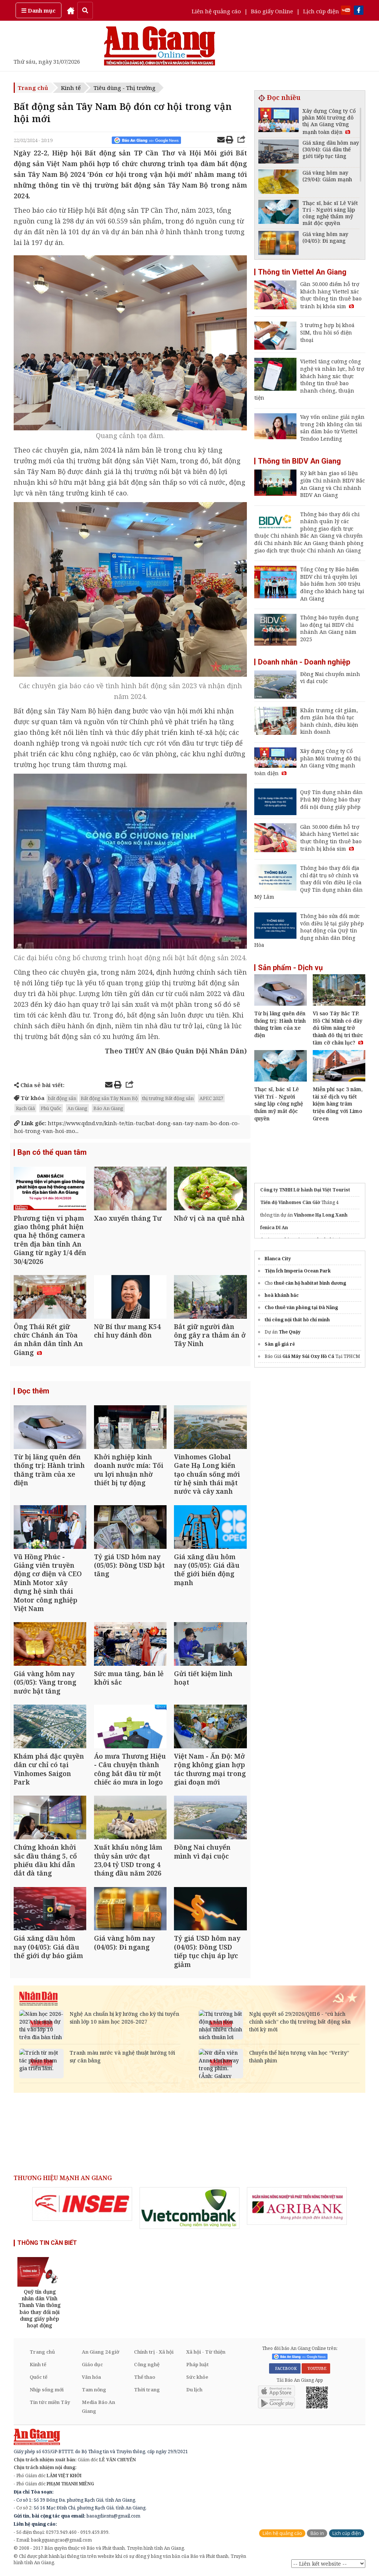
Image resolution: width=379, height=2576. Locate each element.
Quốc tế (38, 2377)
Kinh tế (71, 87)
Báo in (317, 2534)
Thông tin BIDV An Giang (299, 461)
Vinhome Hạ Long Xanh (321, 1215)
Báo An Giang (108, 1108)
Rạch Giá (25, 1108)
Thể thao (144, 2377)
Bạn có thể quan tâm (52, 1152)
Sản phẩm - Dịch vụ (290, 967)
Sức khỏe (197, 2377)
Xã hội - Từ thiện (205, 2352)
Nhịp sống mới (47, 2390)
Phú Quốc (51, 1108)
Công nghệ (147, 2365)
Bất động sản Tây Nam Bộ (109, 1098)
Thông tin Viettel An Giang (302, 272)
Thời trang (147, 2390)
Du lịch (194, 2390)
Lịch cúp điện (321, 11)
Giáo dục (92, 2365)
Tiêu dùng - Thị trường (124, 87)
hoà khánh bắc (282, 1295)
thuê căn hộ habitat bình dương (310, 1283)
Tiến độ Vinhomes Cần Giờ (290, 1202)
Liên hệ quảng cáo (216, 11)
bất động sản (62, 1098)
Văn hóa (91, 2377)
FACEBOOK (285, 2369)
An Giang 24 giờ (100, 2352)
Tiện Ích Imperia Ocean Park (298, 1271)
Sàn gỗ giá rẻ (280, 1344)
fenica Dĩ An (274, 1227)
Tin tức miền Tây (50, 2403)
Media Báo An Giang (98, 2407)
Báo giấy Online (272, 11)
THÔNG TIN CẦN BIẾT (47, 2243)
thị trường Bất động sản (168, 1098)
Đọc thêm (33, 1391)
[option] (82, 2205)
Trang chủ (33, 87)
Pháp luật (197, 2365)
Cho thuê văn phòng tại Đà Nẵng (301, 1307)
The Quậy (290, 1332)
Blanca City (278, 1258)
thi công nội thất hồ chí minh (297, 1319)
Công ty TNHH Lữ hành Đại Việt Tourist (305, 1190)
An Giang (77, 1108)
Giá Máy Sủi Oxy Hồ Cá (308, 1356)
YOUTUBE (315, 2369)
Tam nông (94, 2390)
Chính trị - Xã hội (154, 2352)
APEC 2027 (211, 1098)
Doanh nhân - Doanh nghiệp (304, 662)
